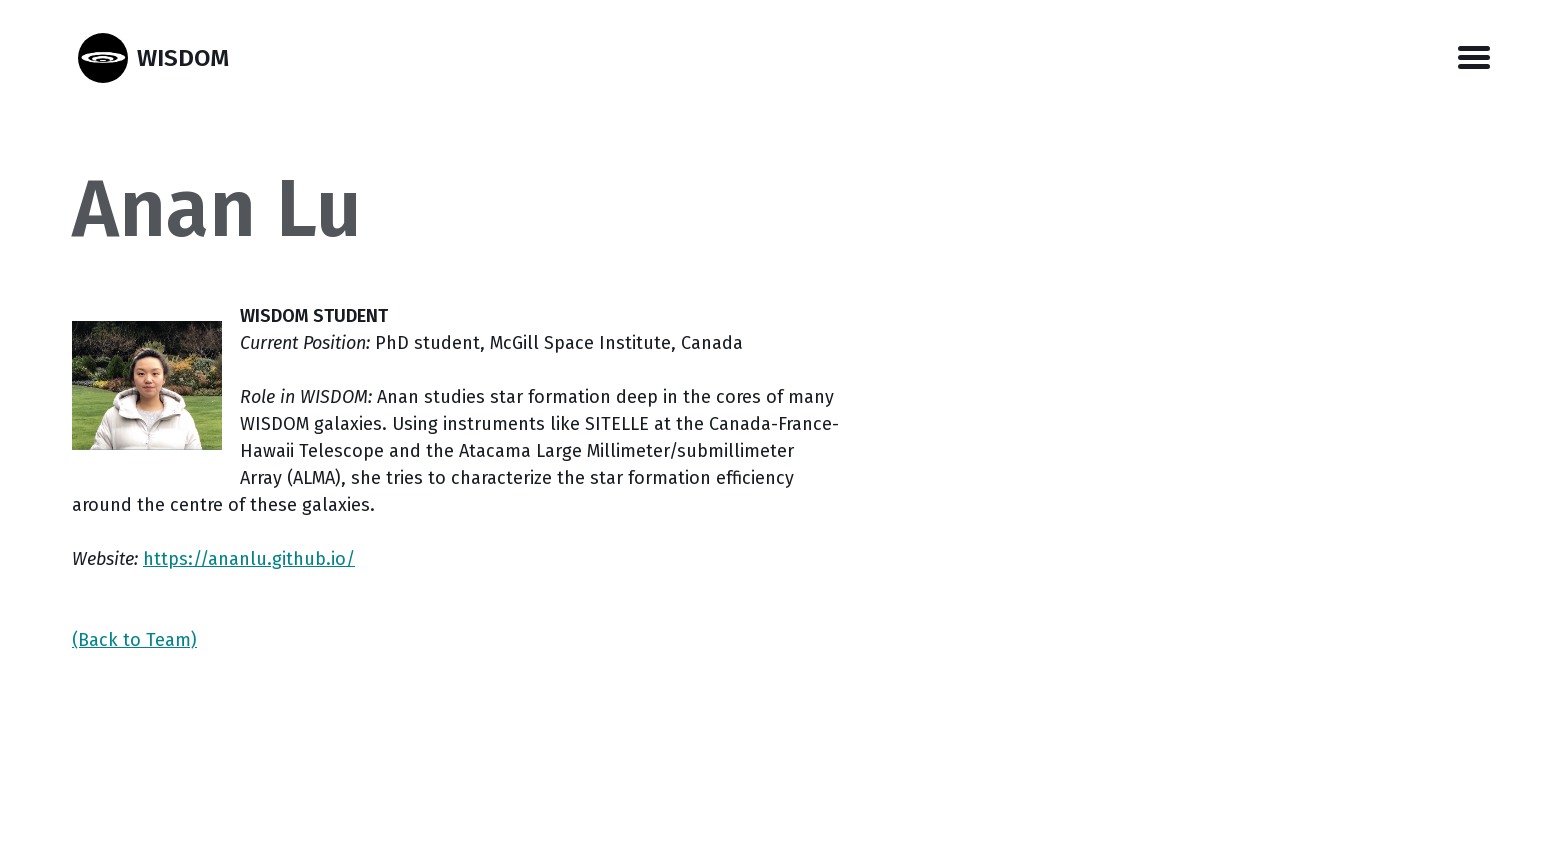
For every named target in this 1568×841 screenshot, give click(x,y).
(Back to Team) (134, 640)
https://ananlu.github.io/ (249, 559)
